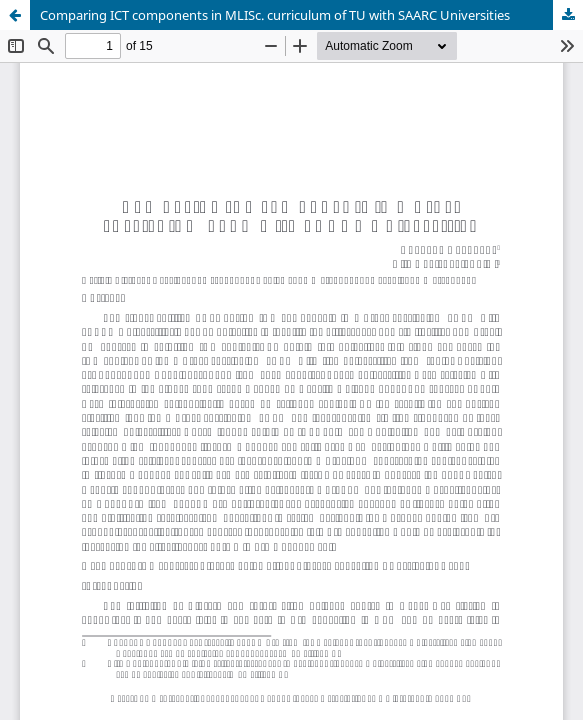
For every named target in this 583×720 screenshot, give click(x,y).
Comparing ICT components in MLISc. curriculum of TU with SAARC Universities (275, 15)
